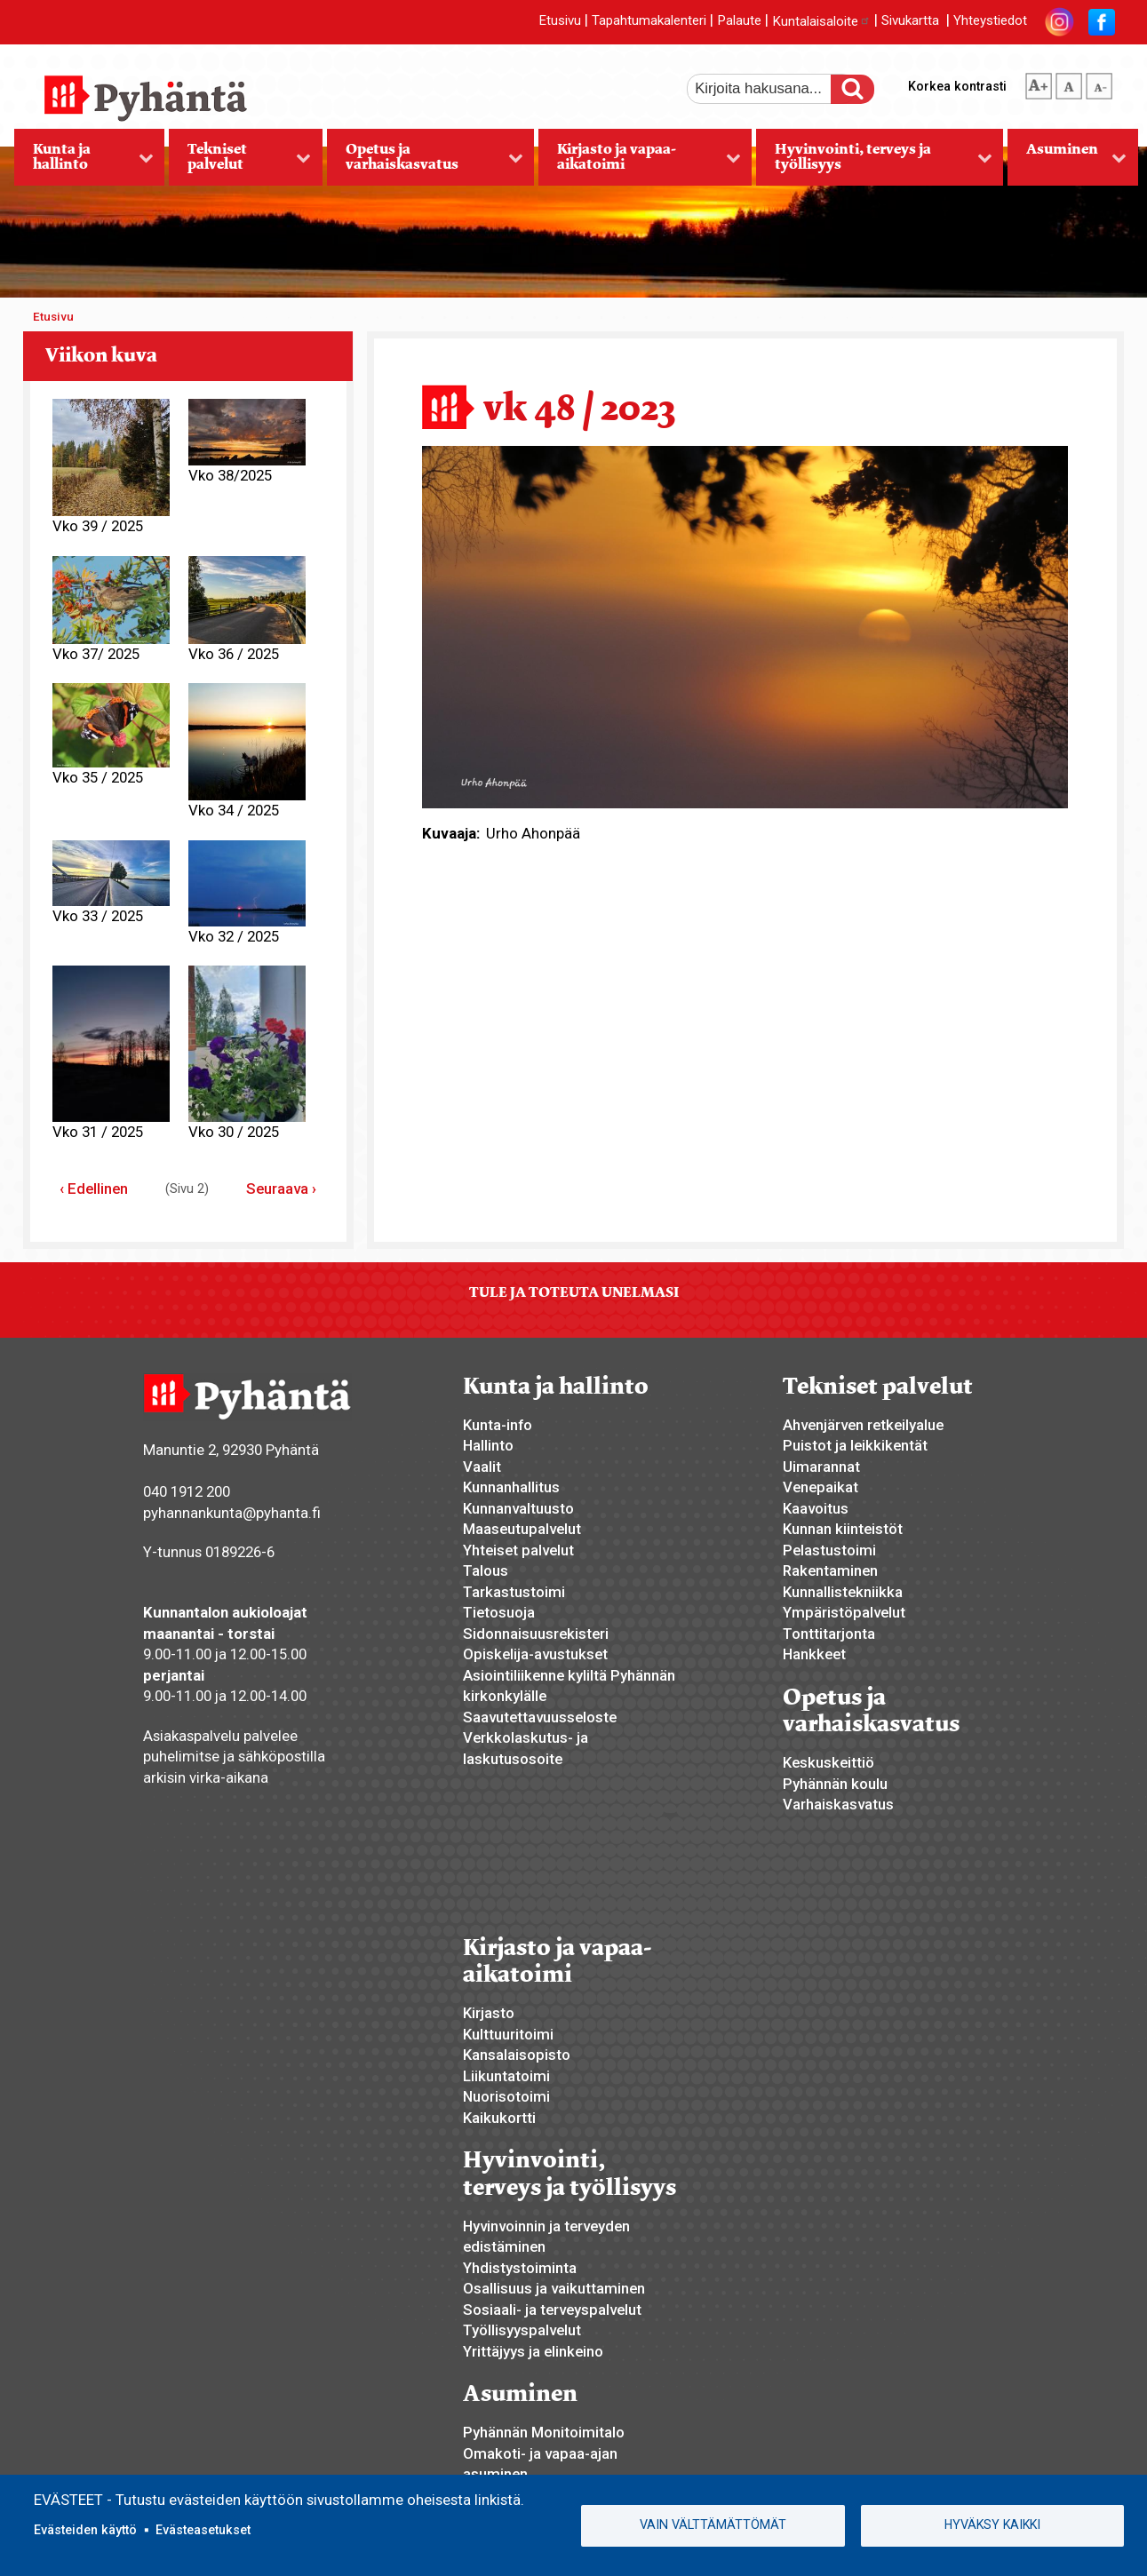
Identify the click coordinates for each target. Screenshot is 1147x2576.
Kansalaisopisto (516, 2054)
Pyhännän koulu (835, 1784)
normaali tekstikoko (1068, 82)
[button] (745, 626)
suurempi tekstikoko (1038, 82)
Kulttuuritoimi (508, 2034)
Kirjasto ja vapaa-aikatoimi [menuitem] (639, 162)
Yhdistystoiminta (520, 2268)
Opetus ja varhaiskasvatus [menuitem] (425, 162)
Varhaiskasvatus (838, 1804)
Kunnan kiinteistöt (843, 1529)
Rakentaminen (830, 1570)
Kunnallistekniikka (843, 1592)
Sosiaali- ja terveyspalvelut (552, 2309)
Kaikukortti (499, 2118)
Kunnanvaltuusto (518, 1508)
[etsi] (771, 89)
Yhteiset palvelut (518, 1550)
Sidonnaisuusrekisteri (536, 1633)
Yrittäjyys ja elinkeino (533, 2351)
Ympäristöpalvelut (844, 1612)
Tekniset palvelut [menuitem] (240, 162)
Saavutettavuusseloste (540, 1717)
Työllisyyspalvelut (522, 2330)
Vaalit (482, 1466)
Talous (485, 1570)
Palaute (739, 21)
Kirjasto (488, 2013)
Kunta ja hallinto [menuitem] (84, 162)
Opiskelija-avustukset (535, 1654)
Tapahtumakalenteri (649, 21)
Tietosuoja (499, 1612)
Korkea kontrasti (957, 86)
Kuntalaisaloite (821, 21)
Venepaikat (820, 1487)
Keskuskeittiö (828, 1762)
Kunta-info (497, 1425)
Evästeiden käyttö (85, 2530)
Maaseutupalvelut (522, 1529)
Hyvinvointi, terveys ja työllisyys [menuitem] (874, 162)
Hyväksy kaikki (992, 2524)
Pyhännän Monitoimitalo (544, 2432)
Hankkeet (814, 1654)
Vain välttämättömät (713, 2524)
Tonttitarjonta (829, 1633)
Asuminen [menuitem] (1067, 162)
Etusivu (559, 21)
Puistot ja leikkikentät (855, 1445)
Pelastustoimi (829, 1550)
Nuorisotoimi (506, 2096)
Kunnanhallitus (511, 1487)
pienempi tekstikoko (1099, 82)
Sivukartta (910, 21)
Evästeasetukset (203, 2530)
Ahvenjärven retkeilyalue (863, 1425)
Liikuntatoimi (506, 2076)
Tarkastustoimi (514, 1592)
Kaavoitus (815, 1508)
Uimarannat (821, 1466)
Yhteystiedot (990, 21)
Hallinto (488, 1445)
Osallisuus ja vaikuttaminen (554, 2288)
